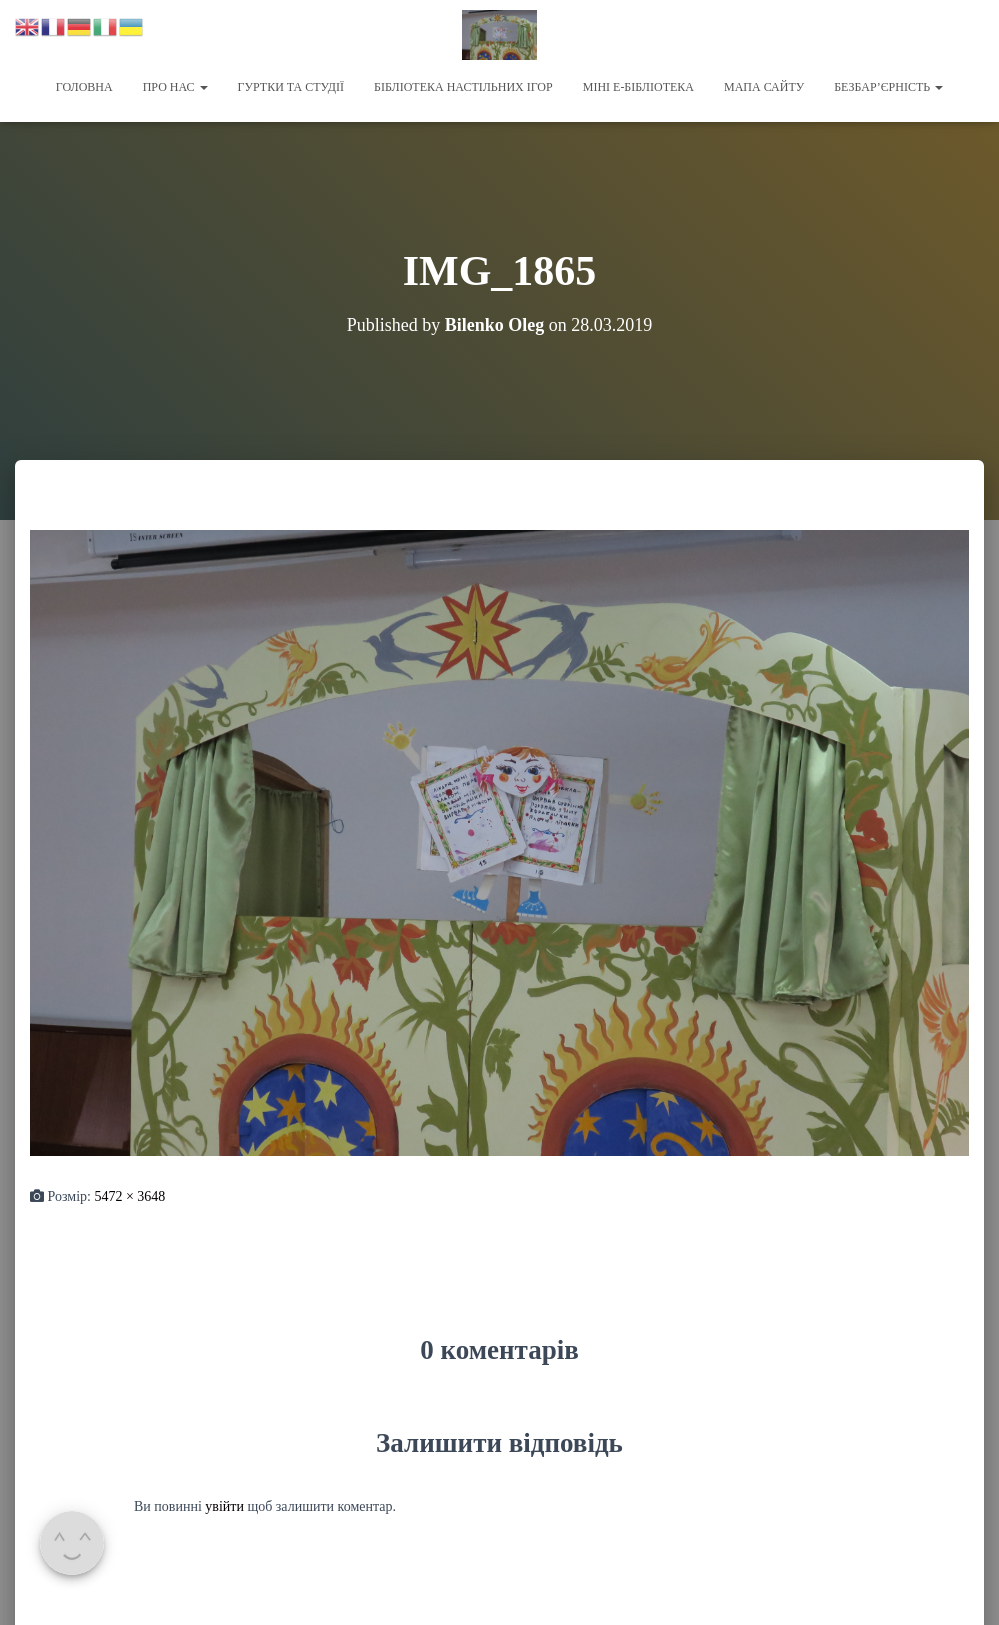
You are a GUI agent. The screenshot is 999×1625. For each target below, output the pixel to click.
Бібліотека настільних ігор (463, 87)
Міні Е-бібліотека (638, 87)
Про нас (175, 87)
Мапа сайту (764, 87)
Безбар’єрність (888, 87)
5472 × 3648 (129, 1195)
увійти (224, 1505)
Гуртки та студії (291, 87)
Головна (84, 87)
